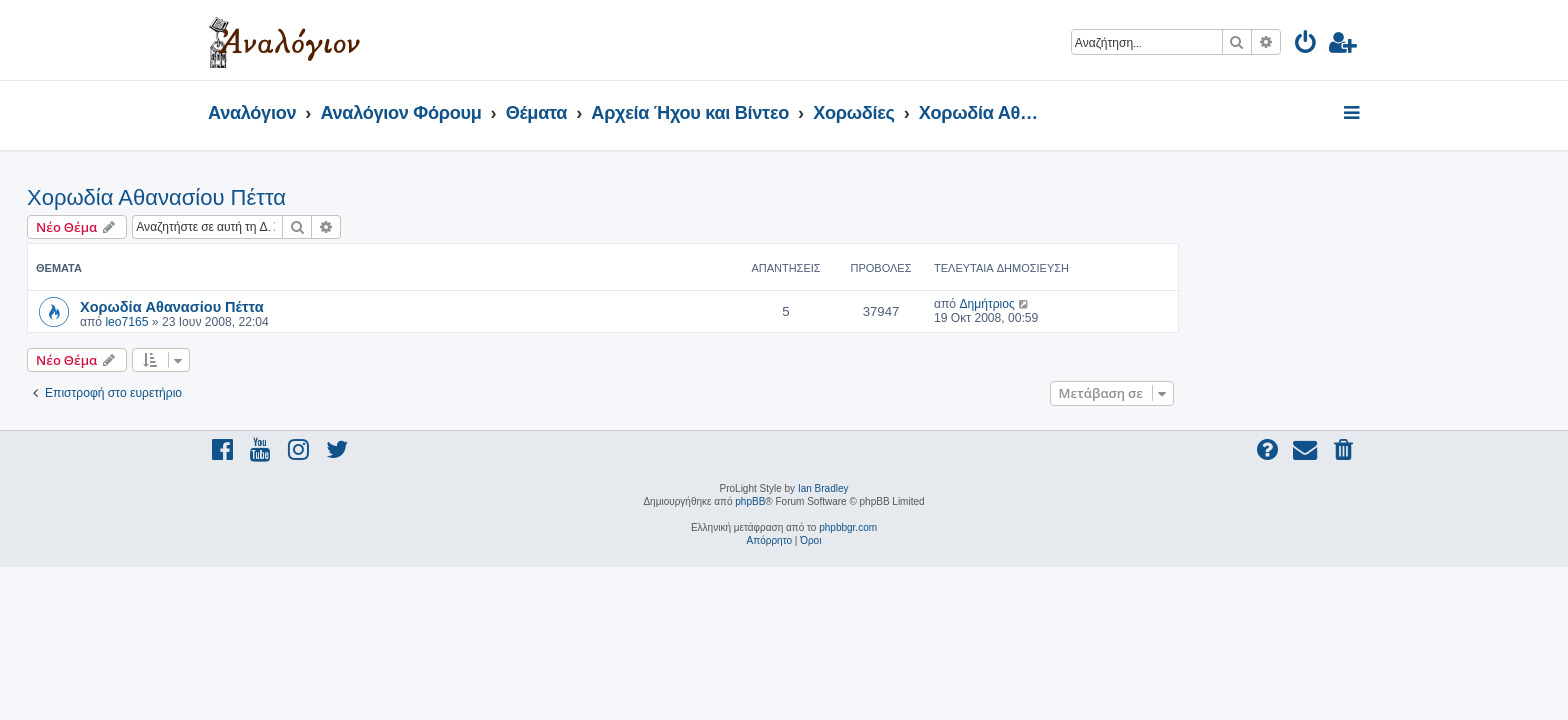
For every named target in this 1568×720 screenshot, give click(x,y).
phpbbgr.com (848, 527)
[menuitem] (1306, 45)
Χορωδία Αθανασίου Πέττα (337, 197)
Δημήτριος (1167, 304)
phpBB (750, 501)
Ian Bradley (823, 488)
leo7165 (307, 322)
